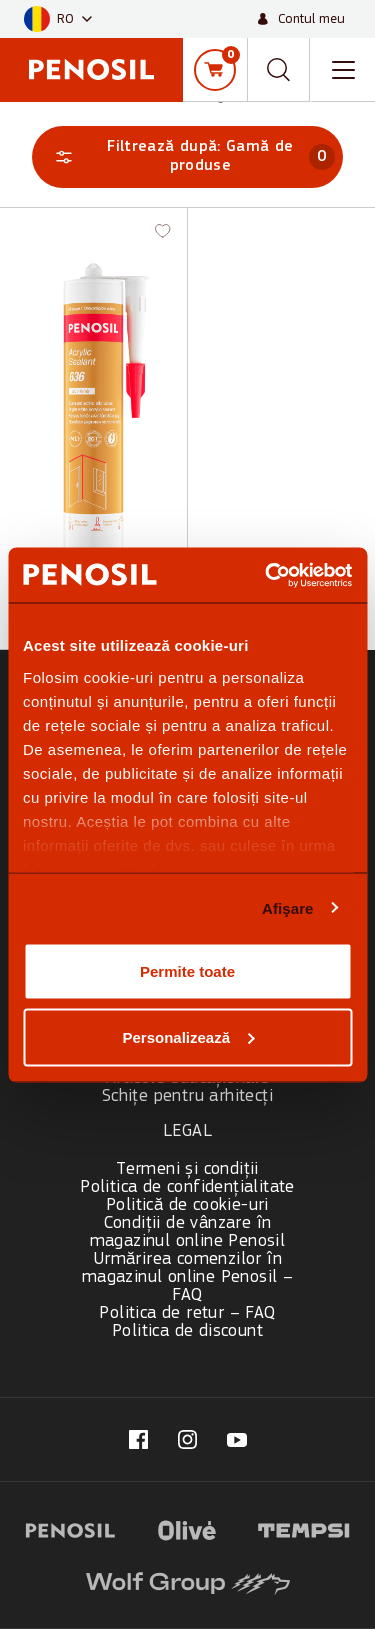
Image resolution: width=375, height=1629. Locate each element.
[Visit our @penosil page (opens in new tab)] (187, 1439)
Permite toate (187, 971)
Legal (187, 1131)
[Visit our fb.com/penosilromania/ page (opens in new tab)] (138, 1439)
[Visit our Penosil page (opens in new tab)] (237, 1440)
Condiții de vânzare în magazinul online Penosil (188, 1232)
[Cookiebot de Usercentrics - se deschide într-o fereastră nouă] (267, 575)
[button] (58, 19)
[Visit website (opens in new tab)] (70, 1528)
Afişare (288, 907)
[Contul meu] (301, 19)
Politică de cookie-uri (187, 1205)
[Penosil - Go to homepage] (91, 69)
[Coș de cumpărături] (215, 70)
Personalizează (188, 1036)
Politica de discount (187, 1331)
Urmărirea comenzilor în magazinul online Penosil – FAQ (187, 1277)
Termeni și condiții (187, 1169)
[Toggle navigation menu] (343, 70)
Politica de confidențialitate (187, 1187)
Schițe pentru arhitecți (187, 1096)
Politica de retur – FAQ (187, 1313)
